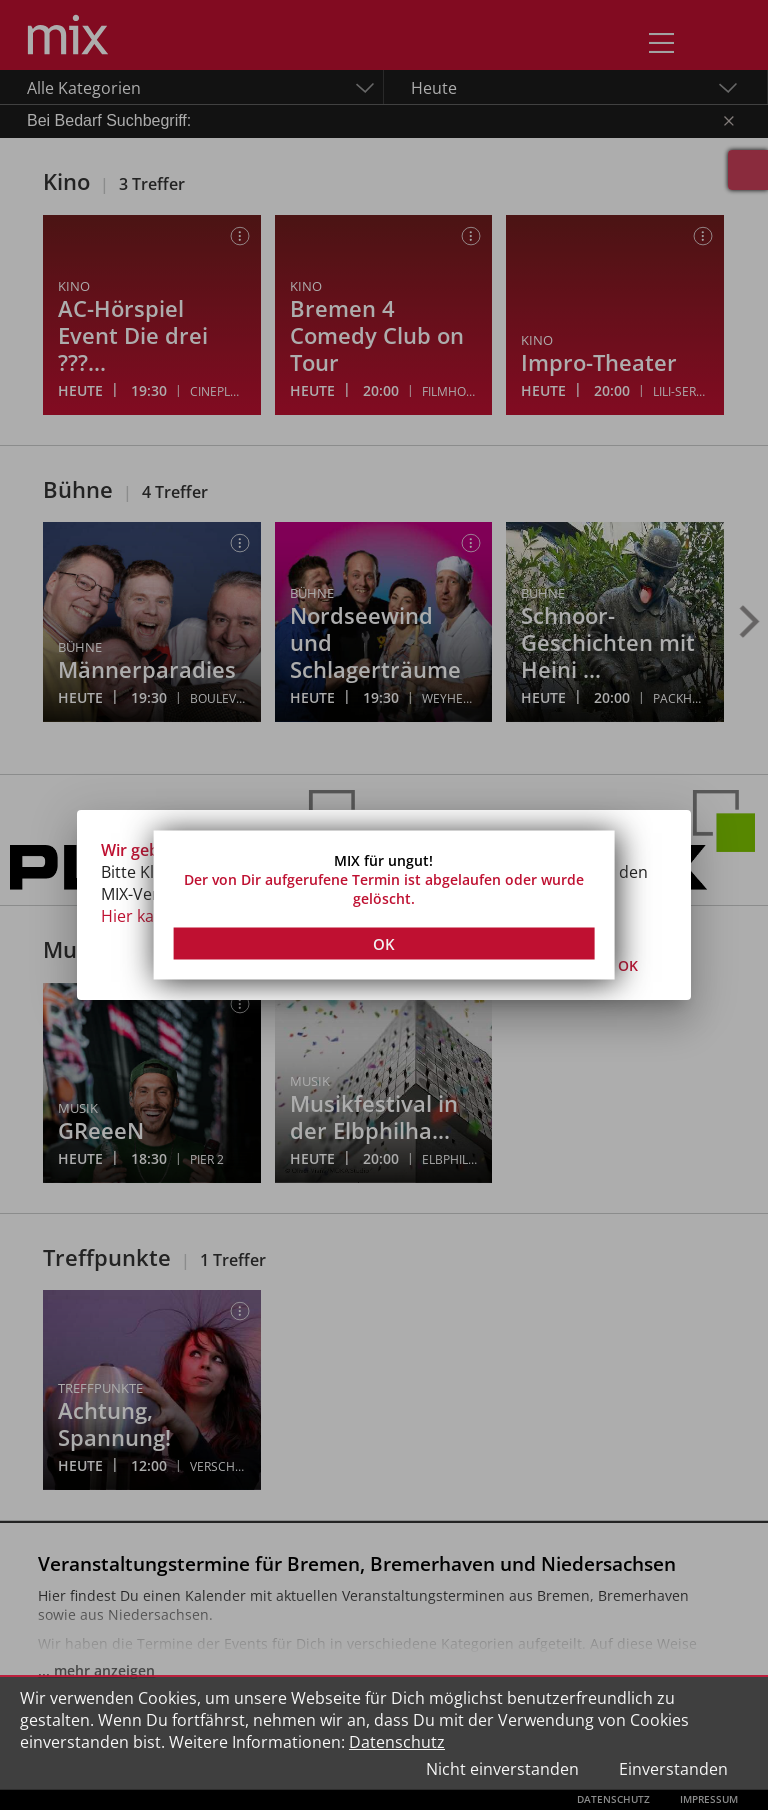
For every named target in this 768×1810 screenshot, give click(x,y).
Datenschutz (397, 1742)
